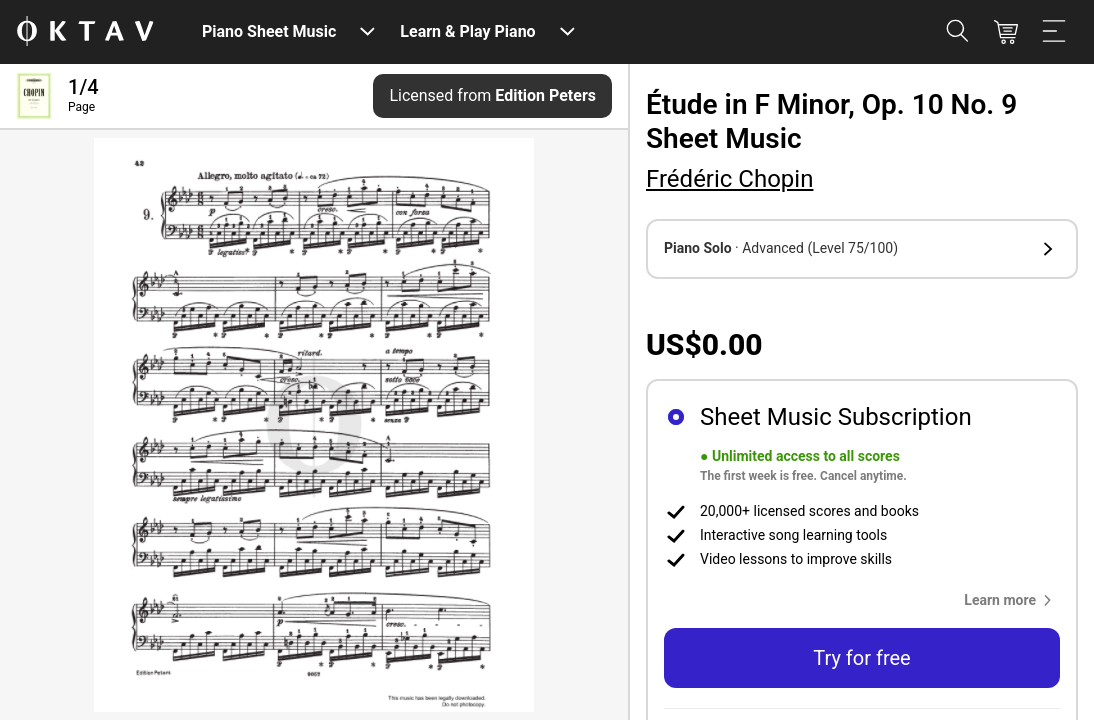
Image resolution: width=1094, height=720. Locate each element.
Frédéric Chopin (729, 179)
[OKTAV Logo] (85, 32)
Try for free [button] (861, 658)
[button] (862, 249)
